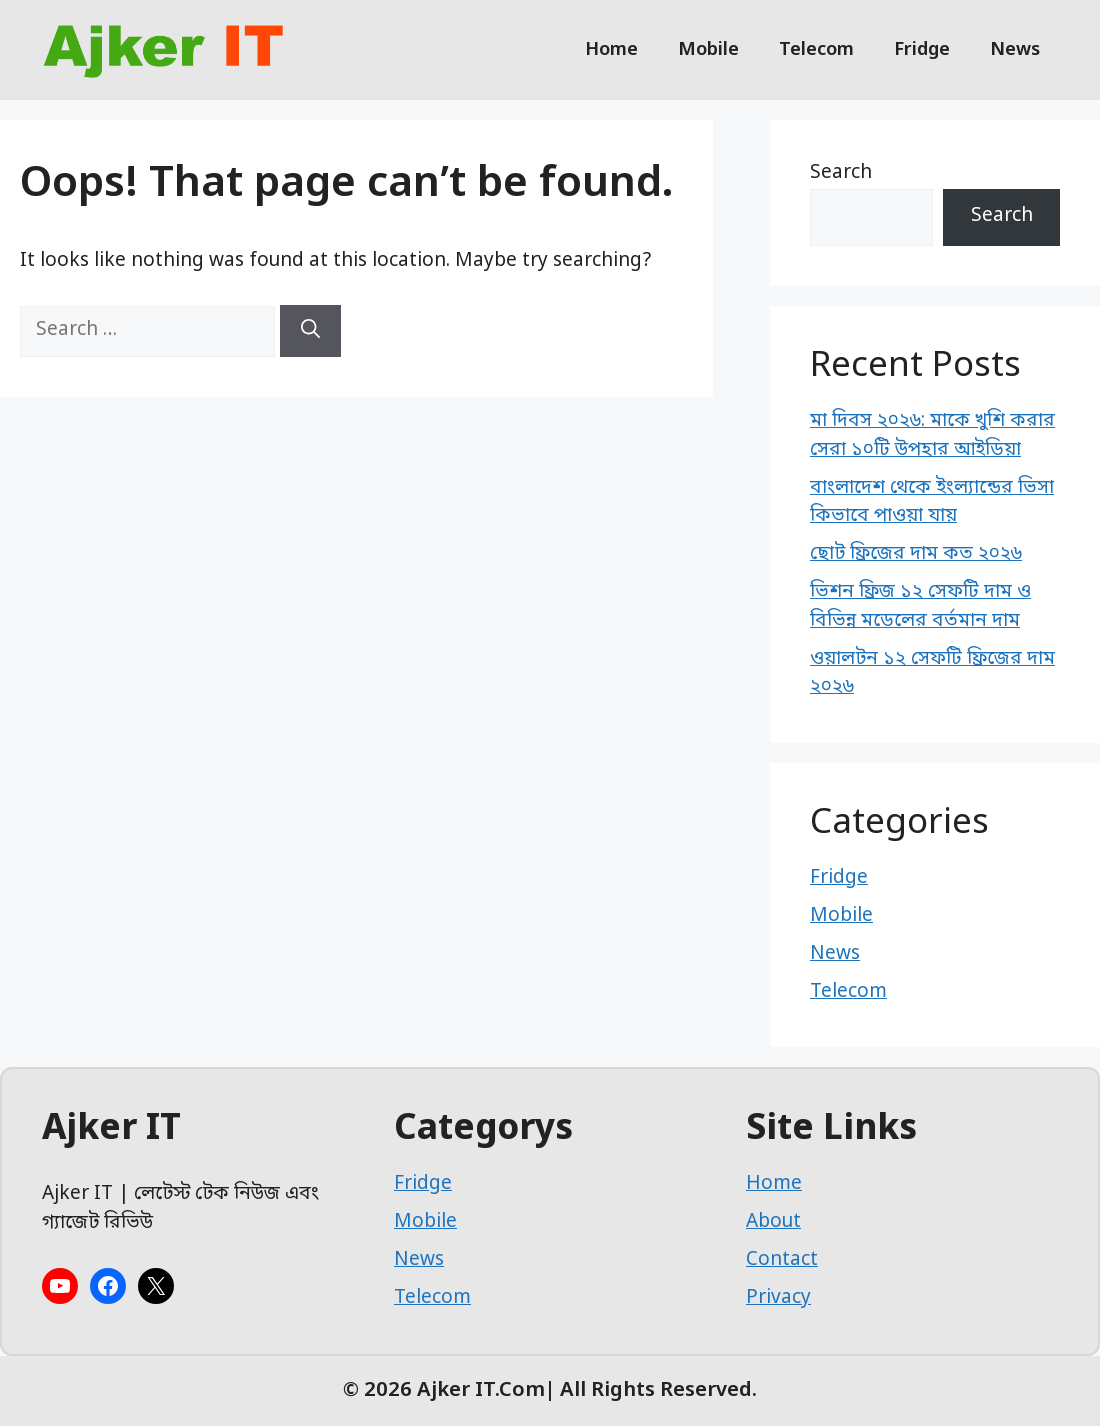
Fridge (922, 50)
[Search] (310, 331)
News (1015, 50)
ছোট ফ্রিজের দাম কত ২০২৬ (916, 554)
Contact (782, 1260)
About (773, 1222)
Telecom (816, 50)
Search (841, 173)
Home (611, 50)
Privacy (778, 1298)
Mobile (708, 50)
